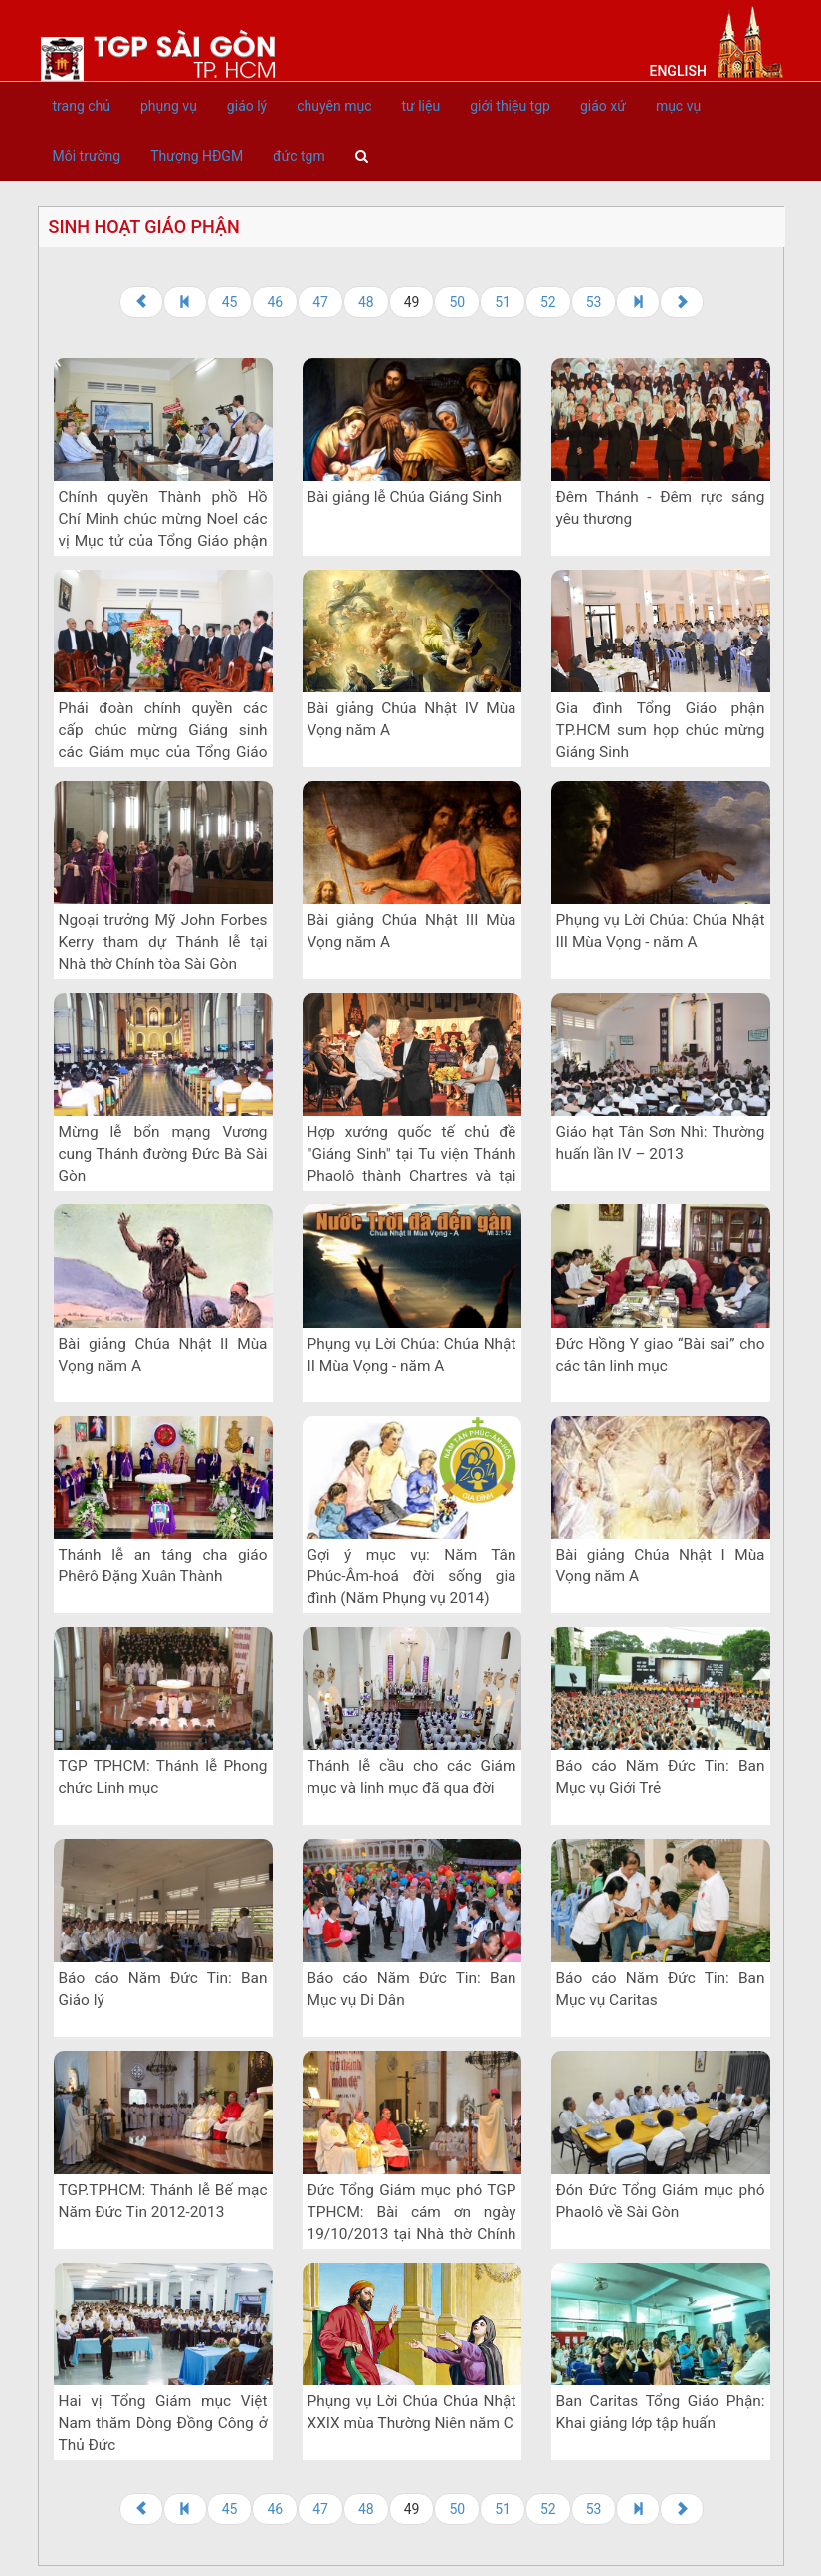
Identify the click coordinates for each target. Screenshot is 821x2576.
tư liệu (420, 106)
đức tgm (299, 156)
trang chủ (82, 106)
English (678, 71)
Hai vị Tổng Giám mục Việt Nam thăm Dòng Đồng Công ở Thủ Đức (163, 2423)
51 (503, 302)
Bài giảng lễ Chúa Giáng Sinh (405, 497)
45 (230, 302)
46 (275, 302)
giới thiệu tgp (510, 106)
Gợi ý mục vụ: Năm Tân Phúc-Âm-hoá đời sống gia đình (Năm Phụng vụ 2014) (412, 1576)
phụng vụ (168, 106)
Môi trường (87, 156)
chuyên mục (334, 106)
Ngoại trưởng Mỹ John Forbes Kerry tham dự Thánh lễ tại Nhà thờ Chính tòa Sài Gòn (163, 942)
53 (594, 302)
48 (366, 302)
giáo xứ (603, 106)
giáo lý (247, 106)
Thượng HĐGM (196, 156)
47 (320, 302)
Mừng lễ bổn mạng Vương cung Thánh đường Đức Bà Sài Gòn (163, 1154)
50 (457, 302)
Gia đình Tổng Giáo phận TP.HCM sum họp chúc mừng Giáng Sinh (660, 730)
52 (548, 302)
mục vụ (678, 106)
